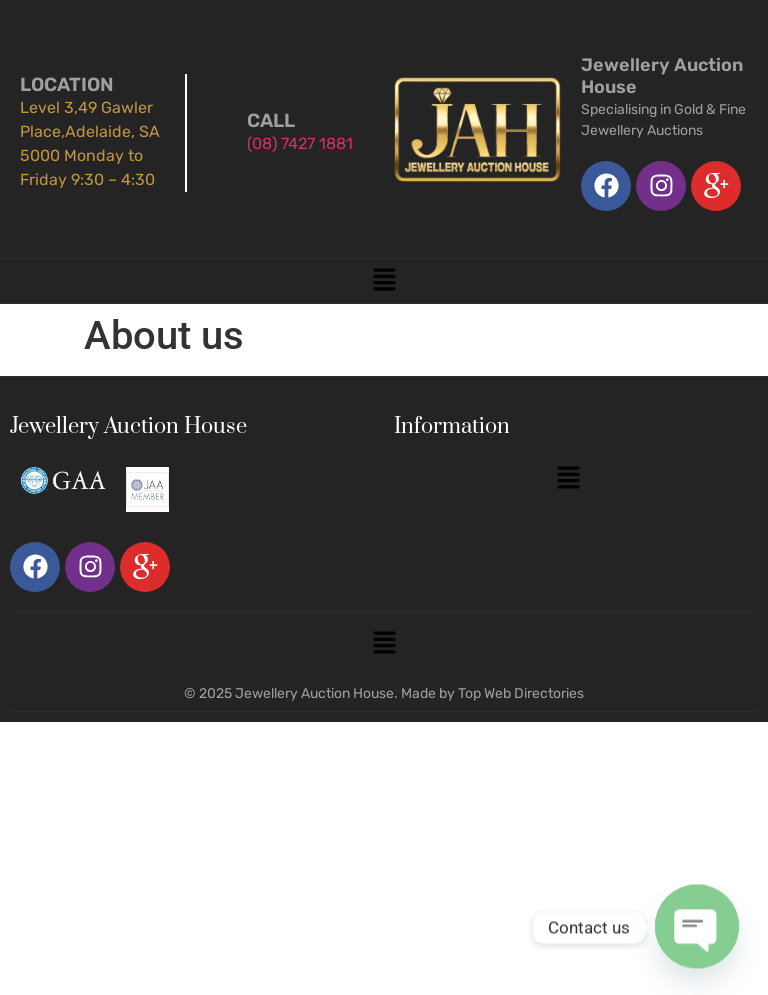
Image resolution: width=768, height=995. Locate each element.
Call (271, 120)
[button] (384, 281)
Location (67, 84)
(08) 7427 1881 (300, 143)
